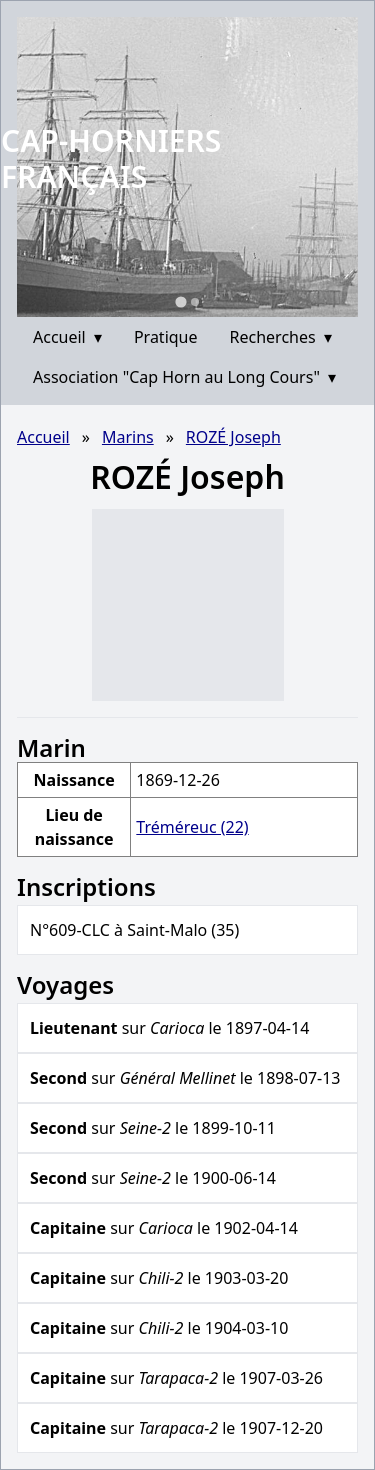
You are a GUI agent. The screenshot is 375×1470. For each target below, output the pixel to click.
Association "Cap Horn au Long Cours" (184, 377)
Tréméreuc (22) (192, 827)
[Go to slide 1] (180, 301)
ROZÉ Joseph (233, 437)
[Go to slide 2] (195, 302)
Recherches (281, 337)
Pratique (166, 337)
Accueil (67, 337)
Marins (128, 437)
